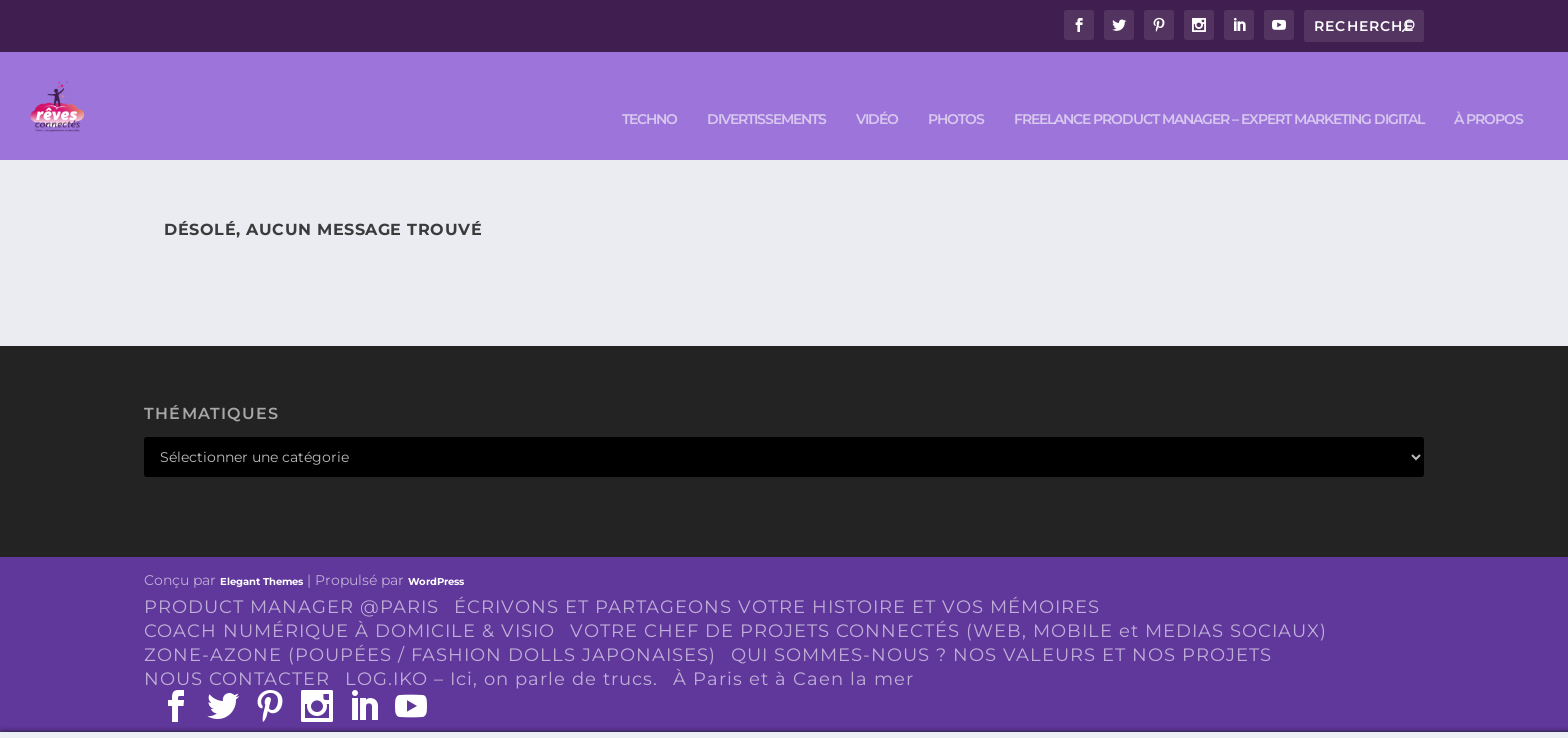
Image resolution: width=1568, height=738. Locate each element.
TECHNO (649, 91)
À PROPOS (1488, 91)
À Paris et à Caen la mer (793, 650)
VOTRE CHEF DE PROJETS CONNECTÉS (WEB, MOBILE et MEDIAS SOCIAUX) (948, 602)
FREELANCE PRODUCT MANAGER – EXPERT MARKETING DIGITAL (1219, 91)
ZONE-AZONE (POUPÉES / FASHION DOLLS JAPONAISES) (430, 626)
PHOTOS (956, 91)
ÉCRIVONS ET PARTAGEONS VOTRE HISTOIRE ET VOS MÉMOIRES (777, 579)
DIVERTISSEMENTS (766, 91)
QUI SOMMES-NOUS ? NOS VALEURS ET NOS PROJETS (1001, 626)
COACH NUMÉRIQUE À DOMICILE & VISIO (349, 602)
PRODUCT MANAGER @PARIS (291, 579)
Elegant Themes (261, 553)
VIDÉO (877, 91)
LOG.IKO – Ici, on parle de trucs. (501, 650)
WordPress (436, 553)
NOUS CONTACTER (237, 650)
